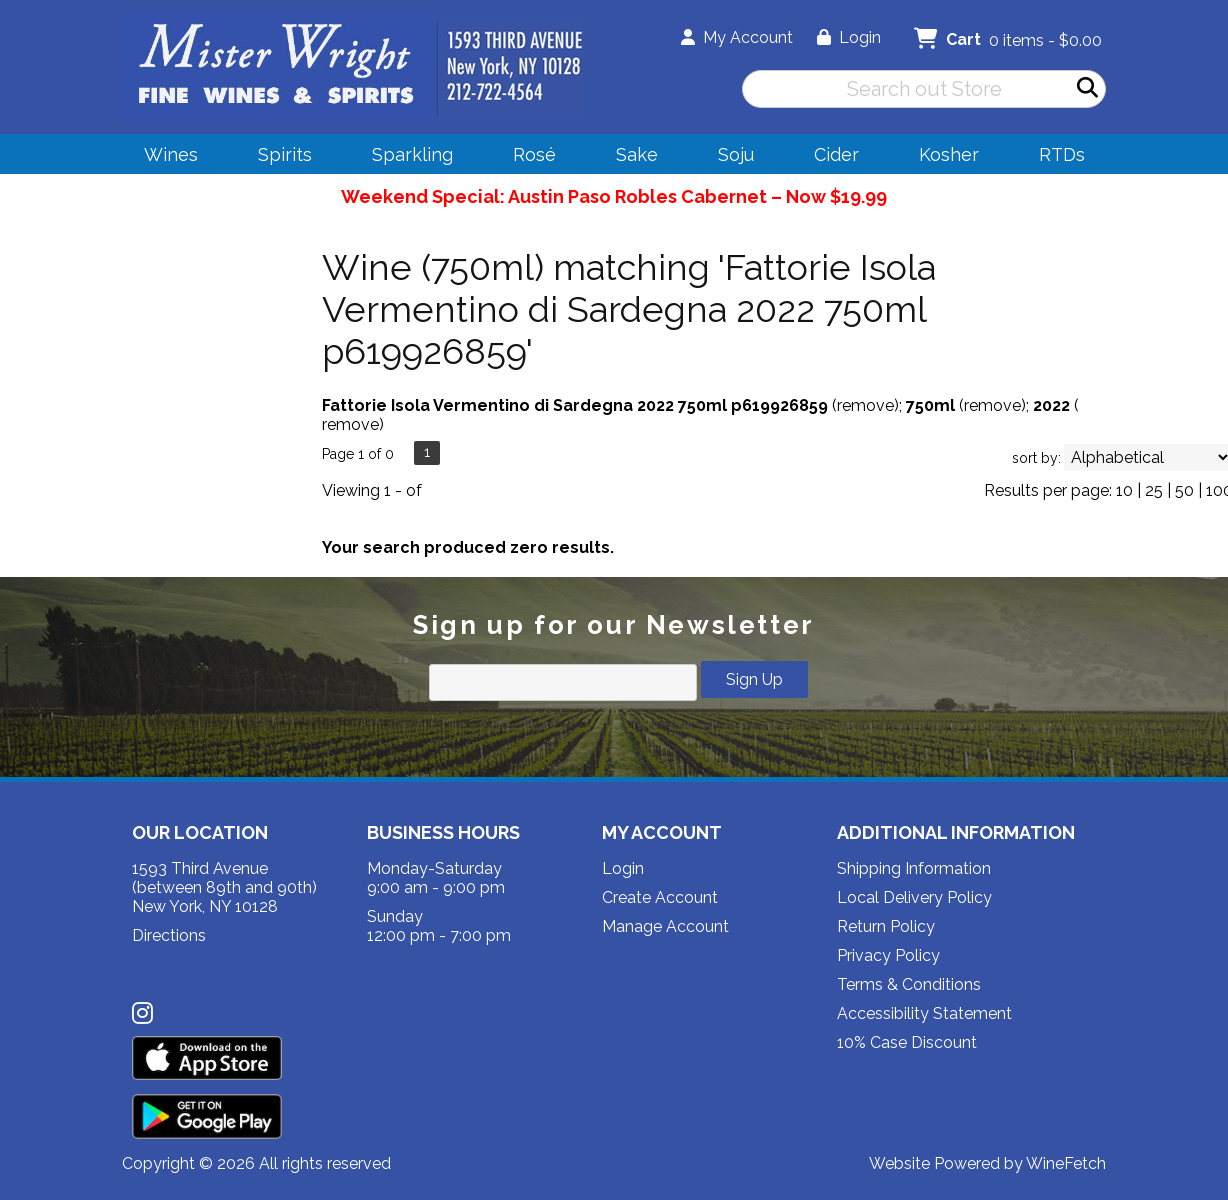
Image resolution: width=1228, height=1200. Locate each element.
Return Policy (886, 926)
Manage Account (665, 926)
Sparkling (406, 157)
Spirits (278, 157)
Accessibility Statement (924, 1013)
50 (1184, 490)
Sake (637, 154)
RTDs (1062, 154)
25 (1154, 490)
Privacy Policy (888, 955)
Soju (729, 157)
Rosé (534, 154)
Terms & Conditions (909, 984)
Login (849, 37)
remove (865, 405)
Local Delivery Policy (914, 897)
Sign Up (754, 679)
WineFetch (1066, 1163)
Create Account (660, 897)
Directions (169, 935)
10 (1124, 490)
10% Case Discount (907, 1042)
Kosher (949, 154)
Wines (164, 157)
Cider (830, 157)
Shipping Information (914, 868)
